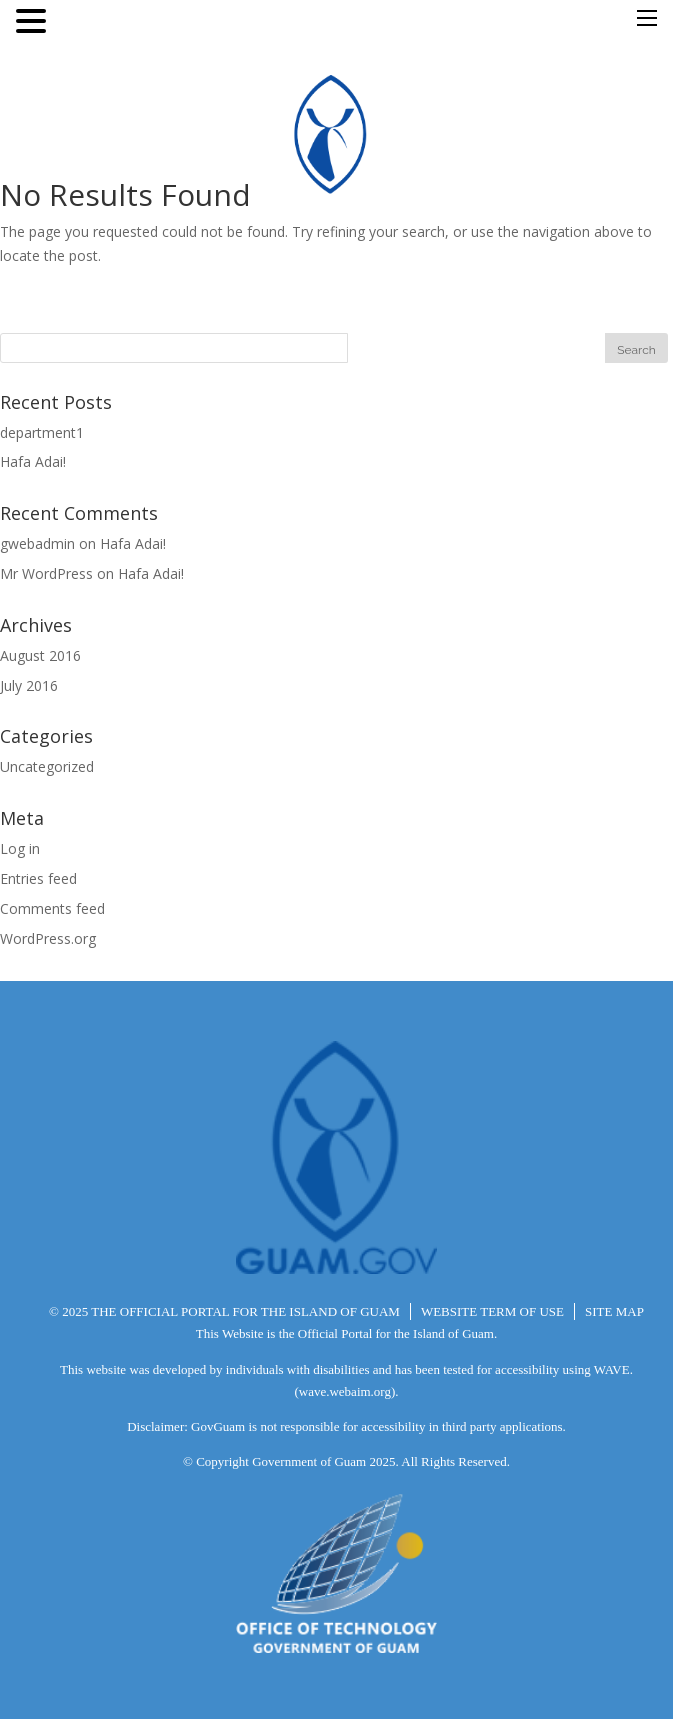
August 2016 (40, 655)
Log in (20, 848)
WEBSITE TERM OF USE (492, 1311)
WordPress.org (48, 938)
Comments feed (52, 908)
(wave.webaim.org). (346, 1391)
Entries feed (38, 878)
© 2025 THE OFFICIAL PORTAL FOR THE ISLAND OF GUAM (224, 1311)
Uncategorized (47, 766)
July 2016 (29, 685)
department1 (42, 432)
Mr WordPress (46, 573)
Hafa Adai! (33, 461)
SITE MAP (614, 1311)
